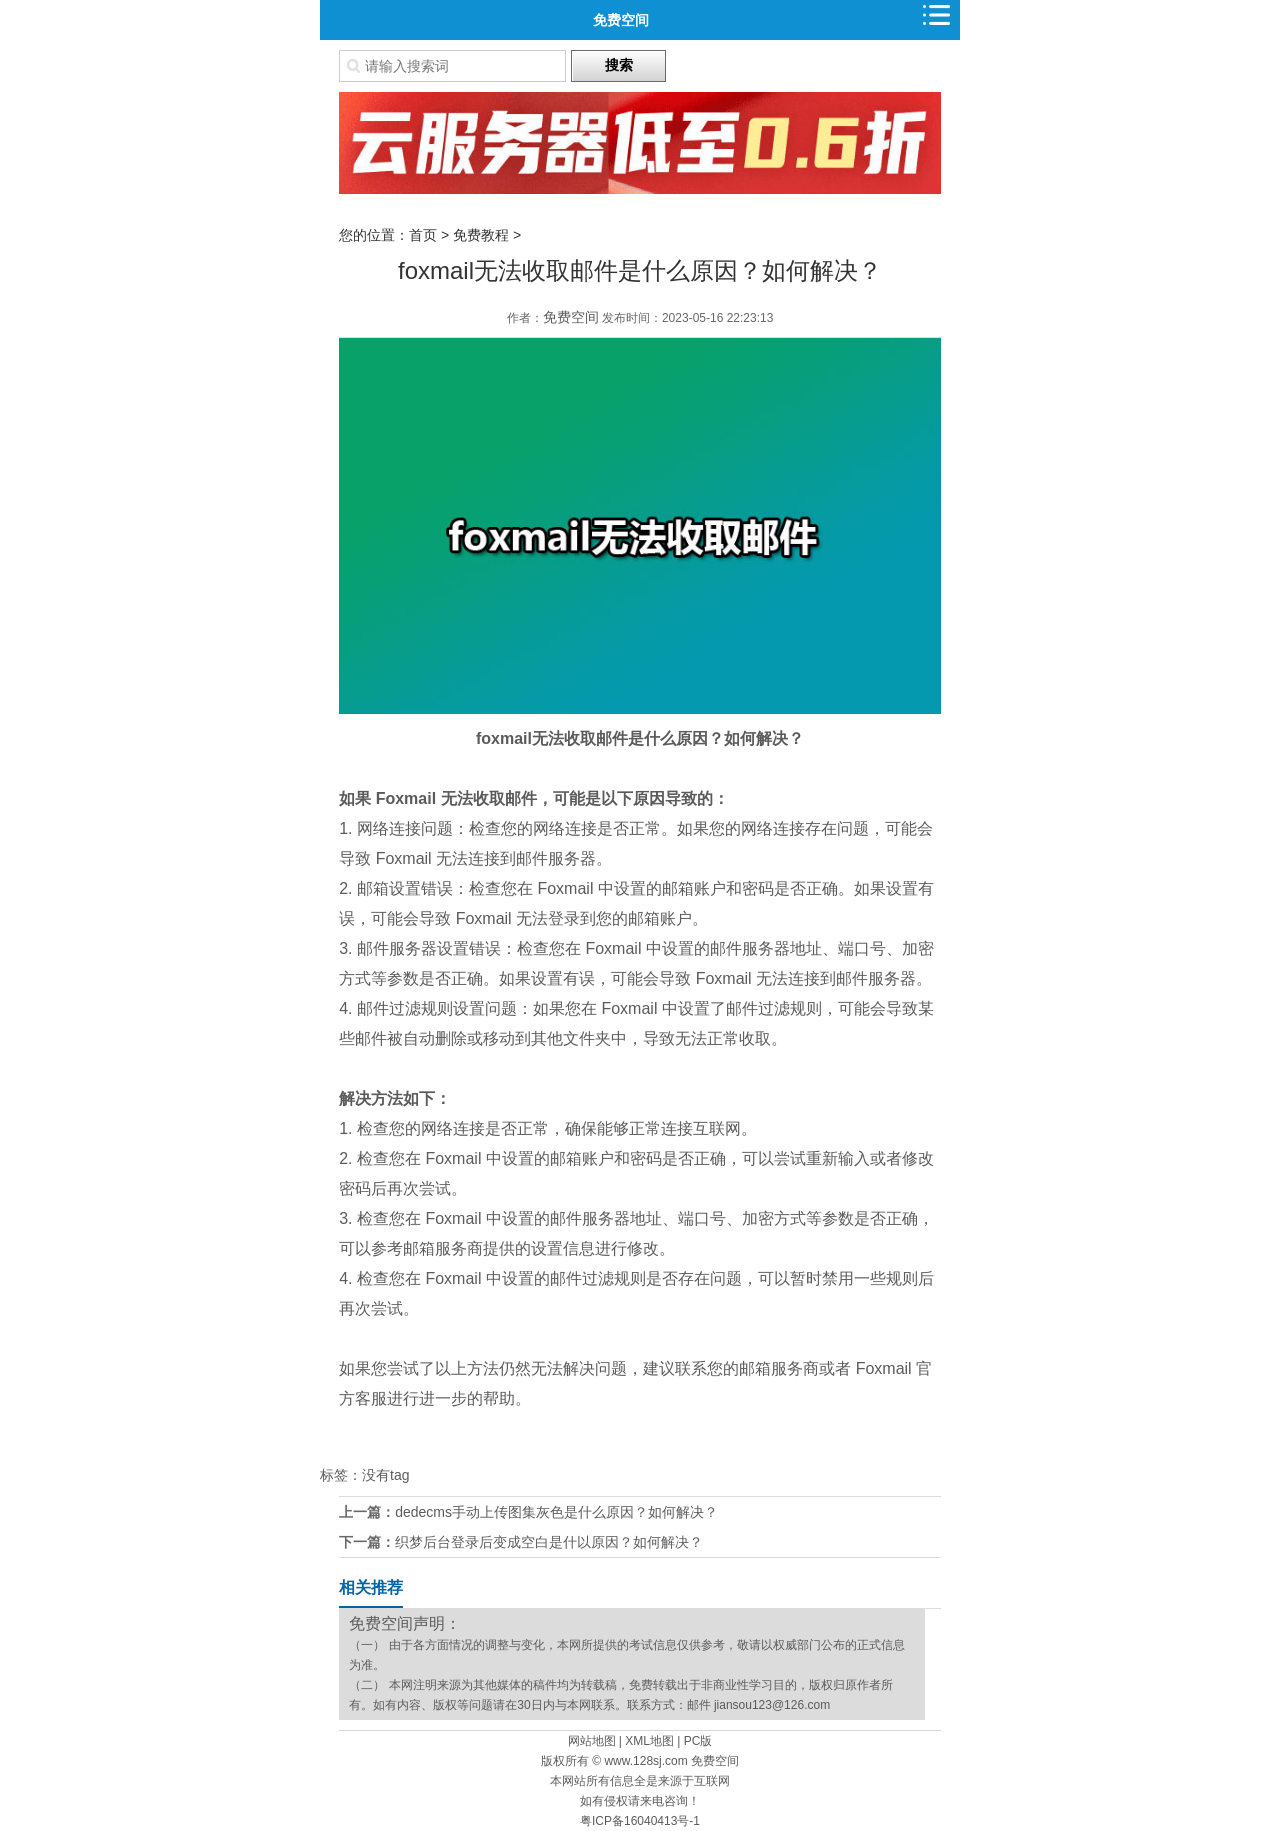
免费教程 (481, 235)
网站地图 (592, 1741)
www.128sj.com (645, 1761)
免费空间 (621, 20)
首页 (423, 235)
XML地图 (649, 1741)
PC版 (698, 1741)
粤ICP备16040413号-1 (640, 1821)
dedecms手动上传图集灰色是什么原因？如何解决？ (556, 1512)
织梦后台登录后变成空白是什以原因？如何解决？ (549, 1542)
